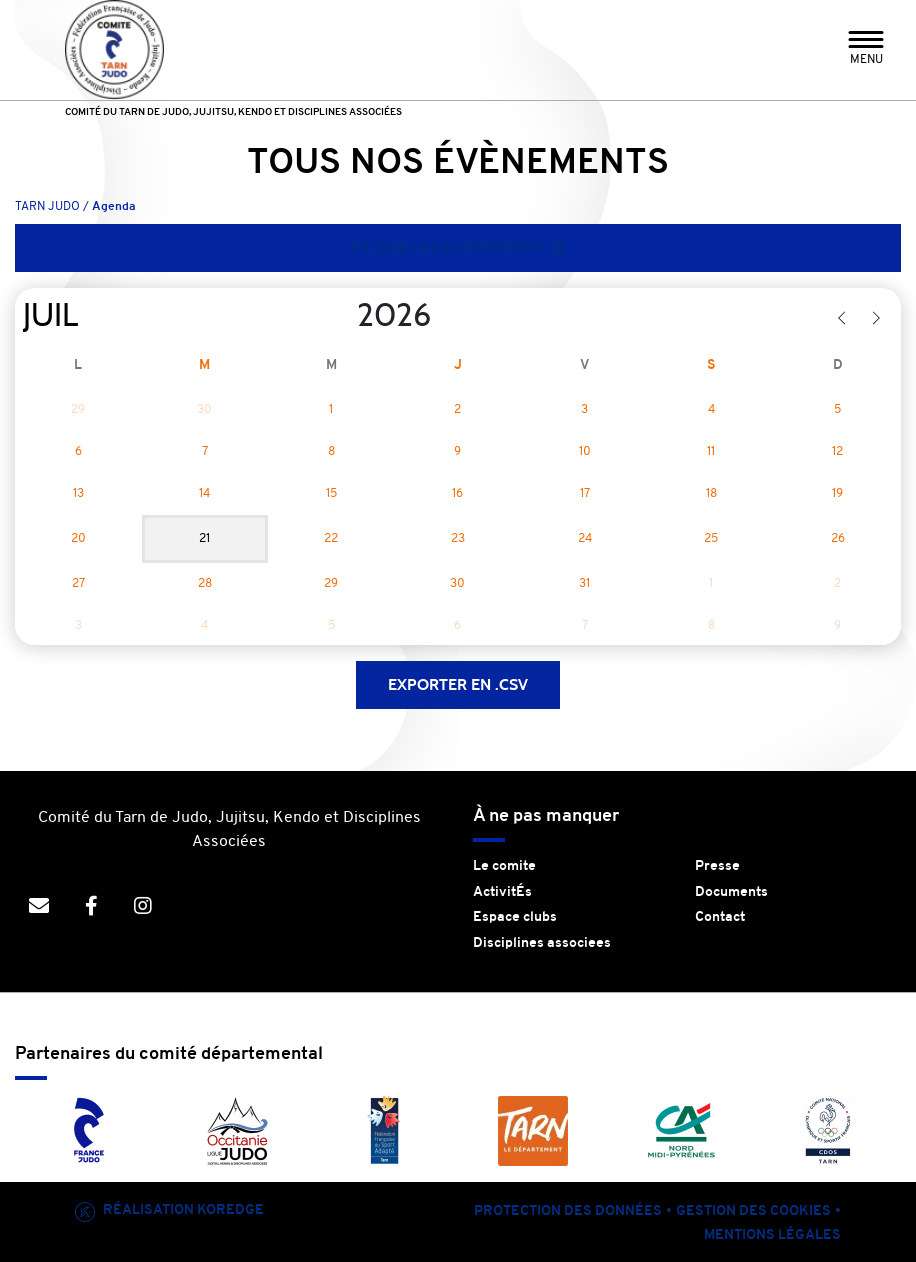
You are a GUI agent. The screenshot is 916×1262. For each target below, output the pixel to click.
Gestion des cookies (753, 1211)
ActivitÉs (502, 892)
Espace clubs (515, 917)
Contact (720, 917)
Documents (731, 892)
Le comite (504, 866)
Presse (717, 866)
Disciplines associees (542, 943)
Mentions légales (772, 1235)
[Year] (341, 316)
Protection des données (568, 1211)
